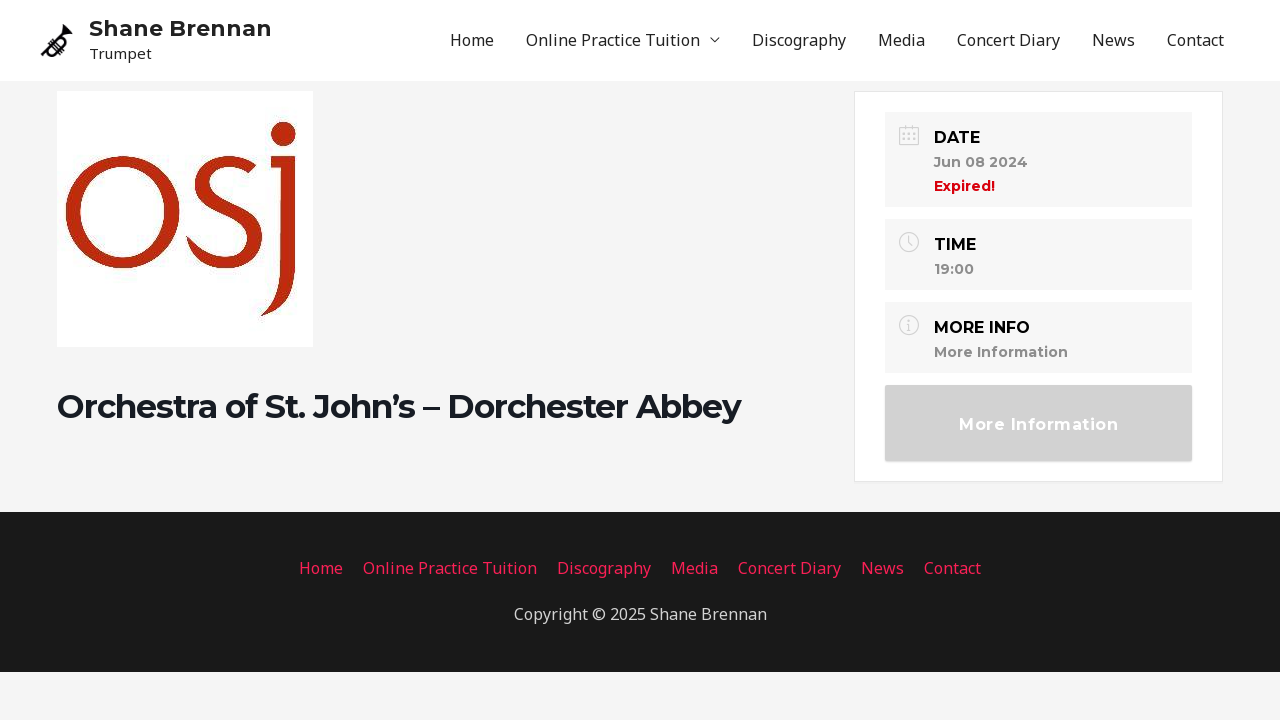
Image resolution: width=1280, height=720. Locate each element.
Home (472, 40)
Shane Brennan (180, 28)
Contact (1195, 40)
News (1113, 40)
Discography (799, 40)
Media (901, 40)
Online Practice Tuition (613, 40)
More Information (1001, 352)
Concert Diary (1008, 40)
